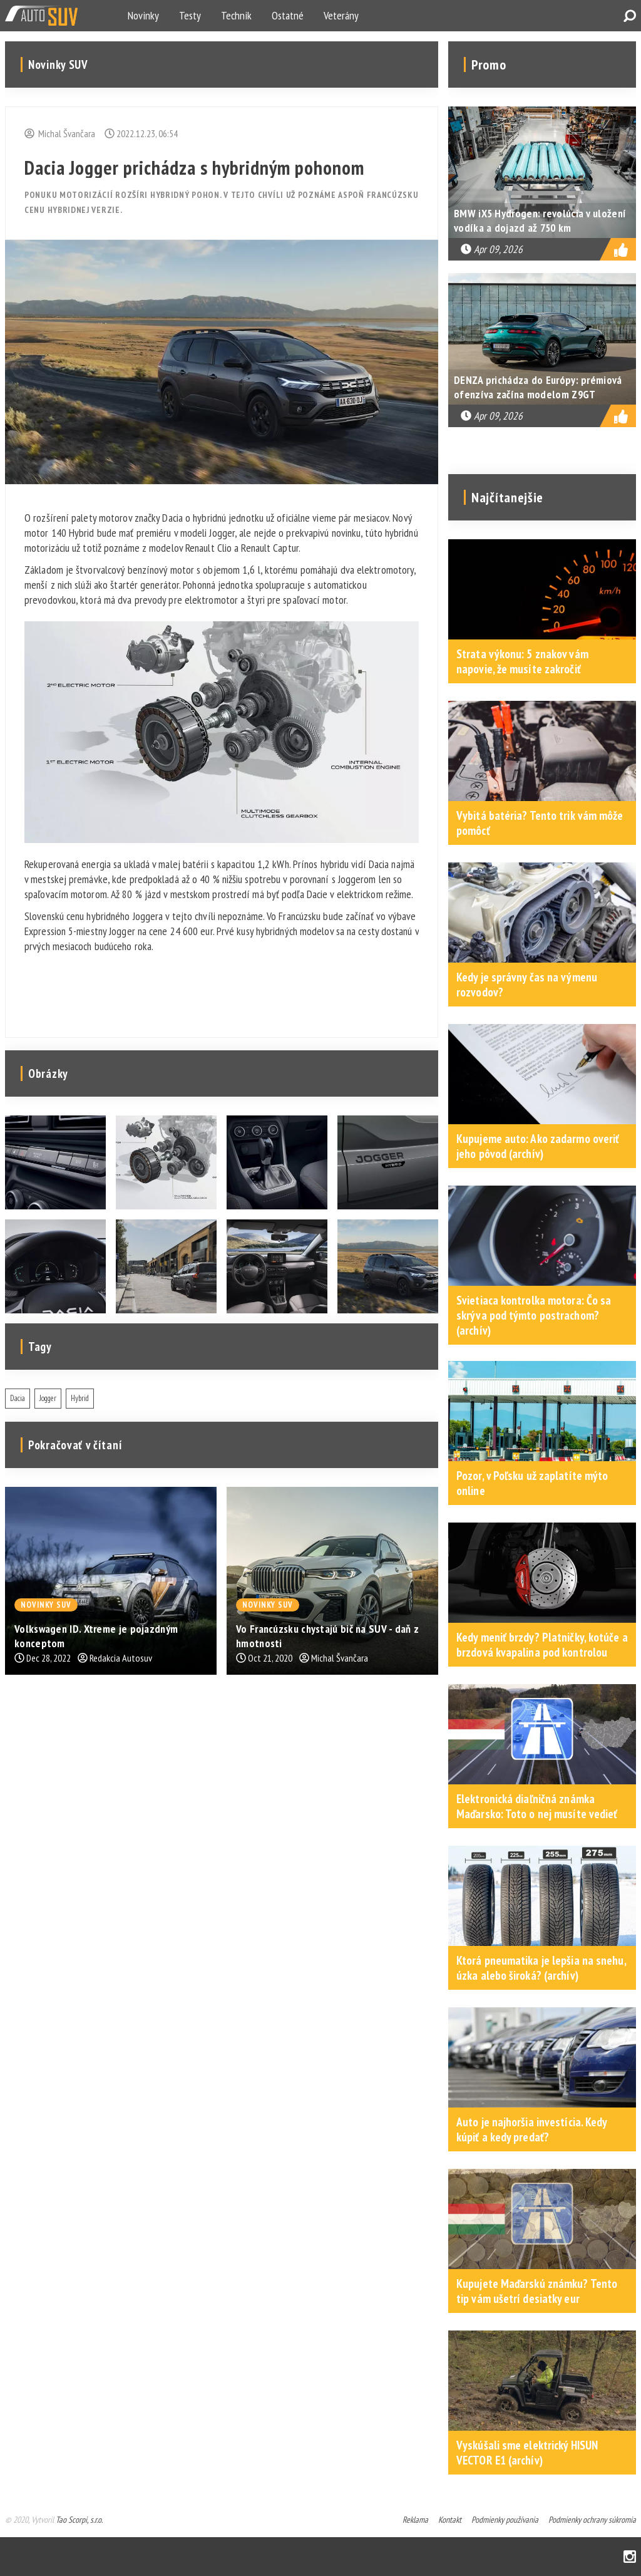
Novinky (143, 15)
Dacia (17, 1398)
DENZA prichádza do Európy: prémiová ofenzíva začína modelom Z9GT (538, 387)
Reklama (415, 2519)
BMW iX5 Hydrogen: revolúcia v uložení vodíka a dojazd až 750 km (540, 220)
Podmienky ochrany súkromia (592, 2519)
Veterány (341, 15)
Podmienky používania (504, 2519)
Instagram (629, 2556)
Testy (190, 15)
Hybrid (80, 1398)
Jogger (47, 1398)
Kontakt (449, 2519)
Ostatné (288, 15)
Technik (236, 15)
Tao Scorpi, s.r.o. (79, 2519)
